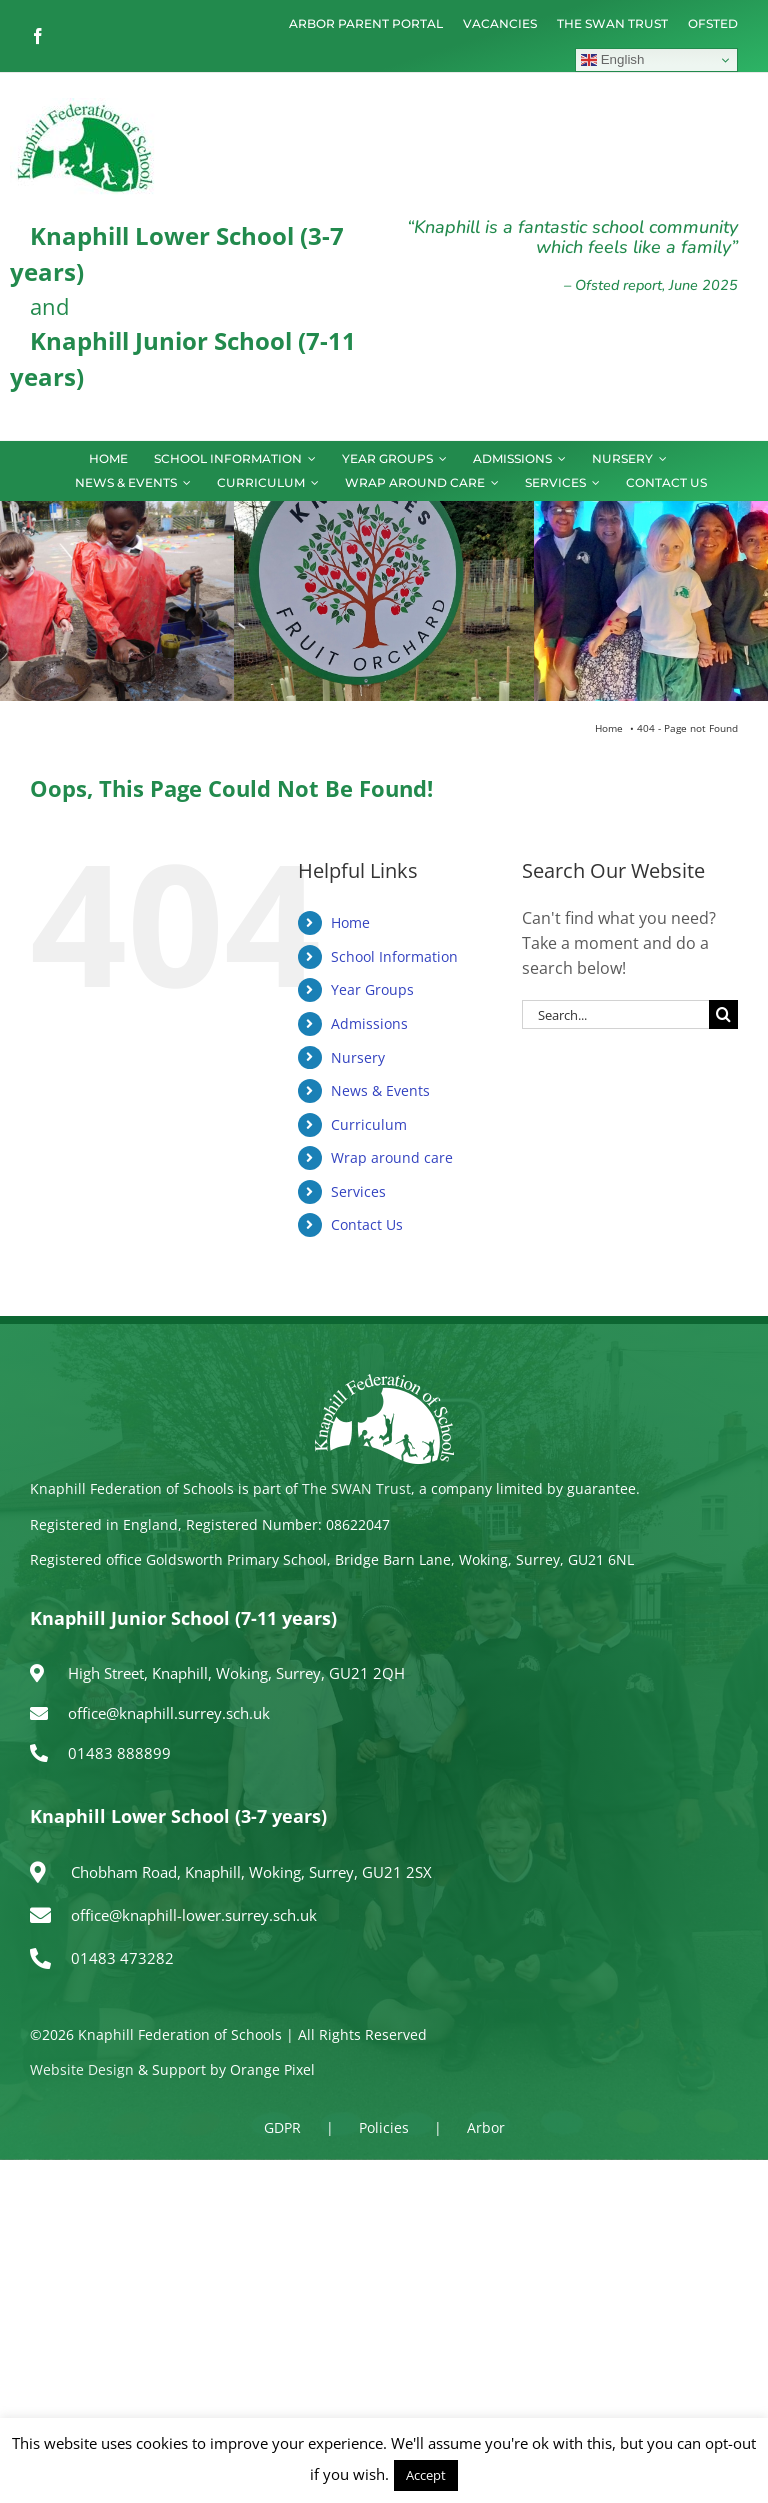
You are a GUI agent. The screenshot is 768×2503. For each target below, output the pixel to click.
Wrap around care (392, 1157)
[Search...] (615, 1014)
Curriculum (369, 1124)
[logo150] (85, 106)
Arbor (486, 2127)
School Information (394, 956)
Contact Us (367, 1224)
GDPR (282, 2127)
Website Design (82, 2069)
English (612, 60)
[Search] (723, 1014)
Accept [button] (426, 2475)
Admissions (369, 1023)
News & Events (380, 1090)
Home (350, 922)
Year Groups (372, 989)
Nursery (358, 1057)
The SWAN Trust (356, 1488)
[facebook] (38, 36)
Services (358, 1191)
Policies (384, 2127)
